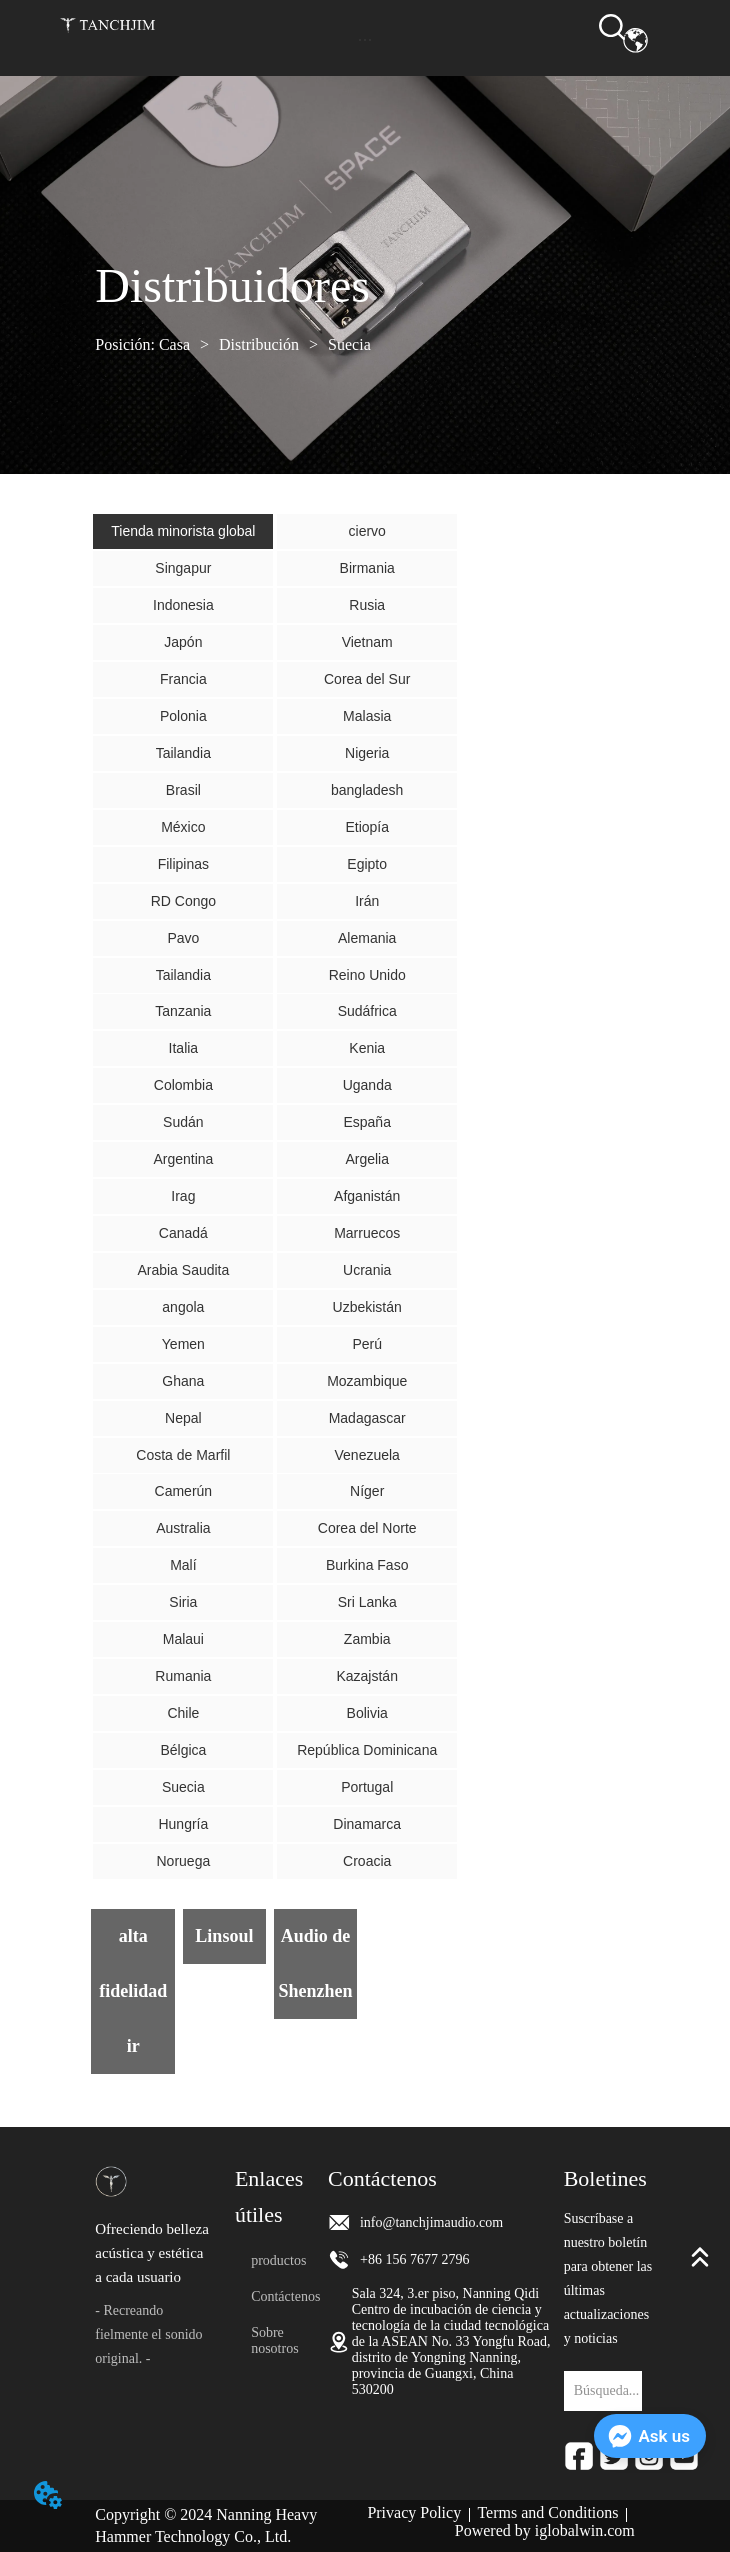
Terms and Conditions (547, 2512)
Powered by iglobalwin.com (545, 2530)
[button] (364, 39)
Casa (174, 344)
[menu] (365, 40)
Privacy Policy (414, 2512)
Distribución (259, 344)
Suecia (347, 344)
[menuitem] (365, 40)
